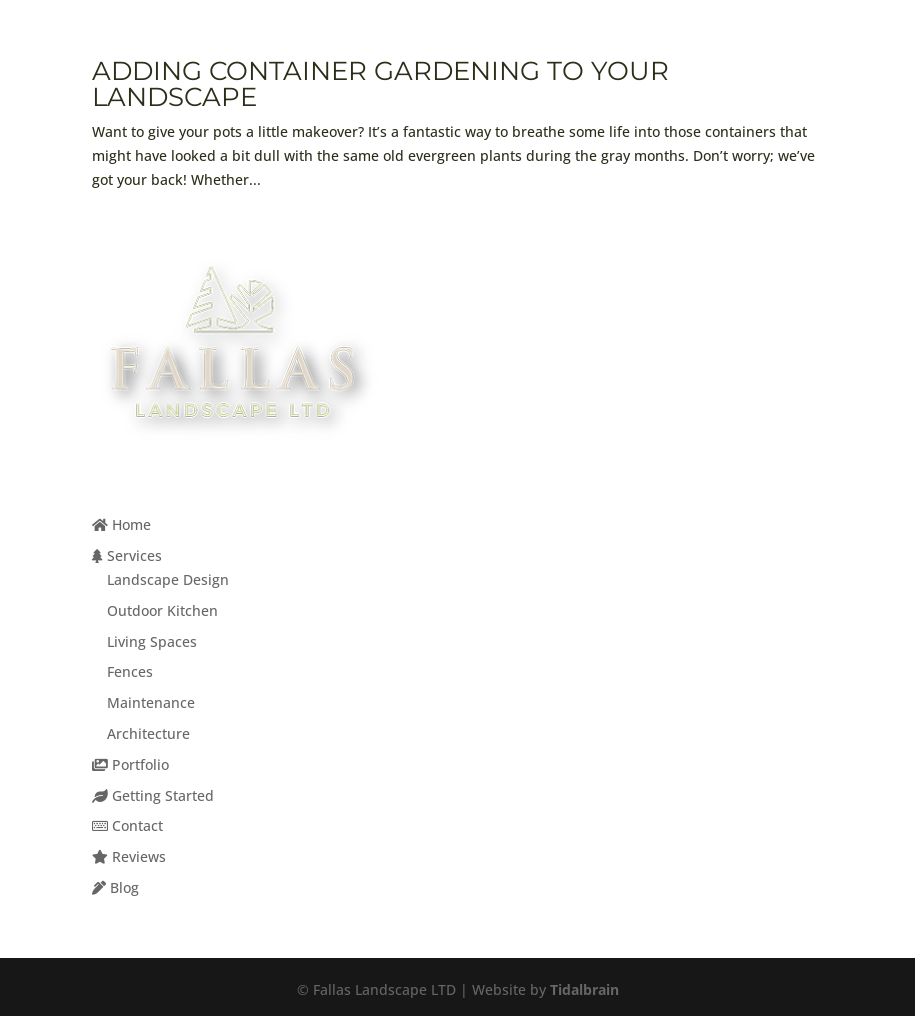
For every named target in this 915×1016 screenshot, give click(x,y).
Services (127, 555)
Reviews (129, 856)
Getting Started (153, 795)
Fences (130, 671)
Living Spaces (152, 641)
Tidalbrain (584, 989)
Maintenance (151, 702)
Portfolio (130, 764)
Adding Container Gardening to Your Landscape (380, 84)
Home (121, 524)
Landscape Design (168, 579)
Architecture (148, 733)
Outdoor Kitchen (162, 610)
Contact (127, 825)
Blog (115, 887)
